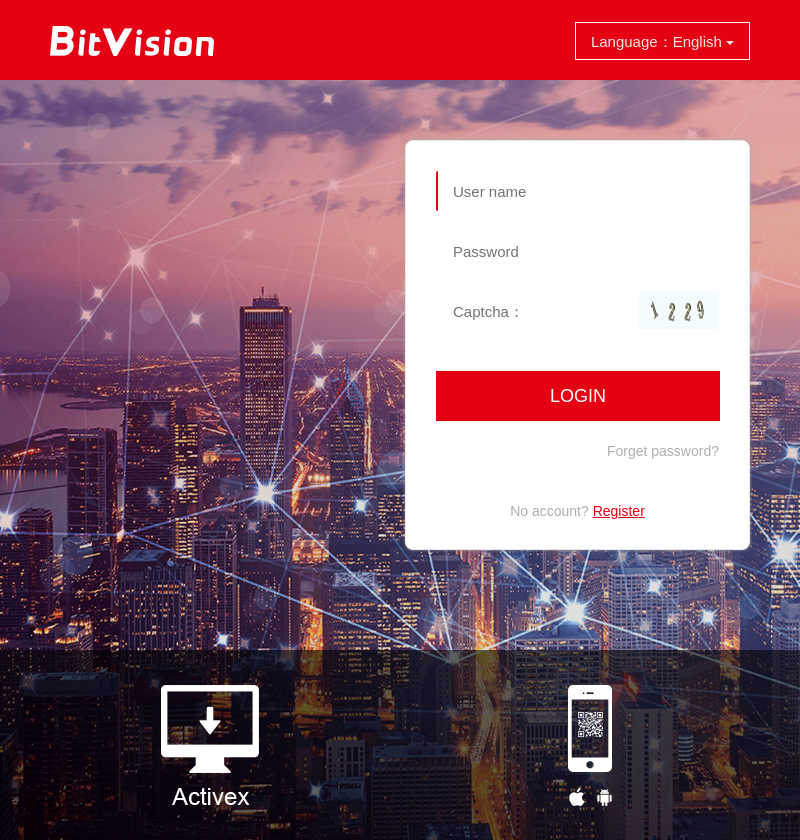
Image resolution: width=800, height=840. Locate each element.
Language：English (662, 41)
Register (619, 511)
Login (578, 396)
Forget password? (663, 451)
